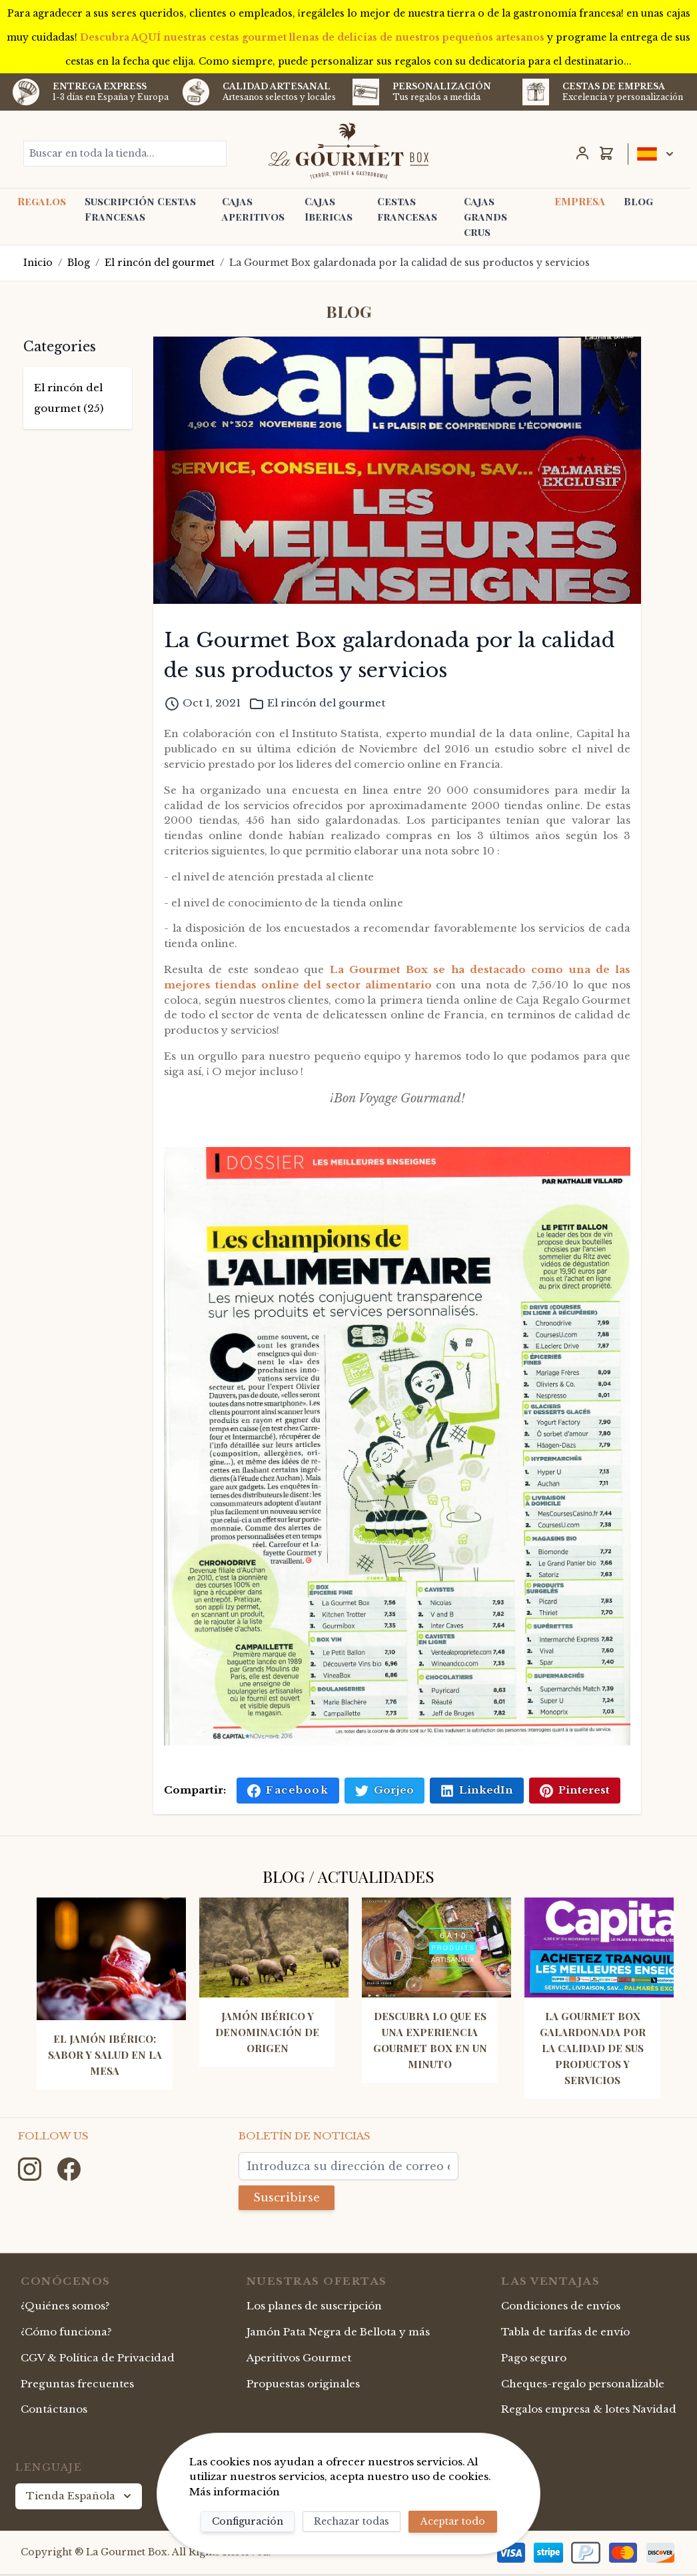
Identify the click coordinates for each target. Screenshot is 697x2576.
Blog (638, 201)
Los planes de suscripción (314, 2307)
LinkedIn (476, 1790)
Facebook (288, 1790)
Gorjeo (384, 1790)
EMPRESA (579, 201)
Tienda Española (80, 2497)
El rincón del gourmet (160, 263)
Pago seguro (533, 2359)
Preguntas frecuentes (77, 2385)
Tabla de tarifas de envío (565, 2333)
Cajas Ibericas (328, 209)
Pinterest (575, 1790)
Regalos (41, 201)
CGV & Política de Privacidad (98, 2359)
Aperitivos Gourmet (299, 2359)
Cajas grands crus (485, 217)
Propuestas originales (303, 2385)
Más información (234, 2491)
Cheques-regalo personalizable (582, 2385)
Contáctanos (54, 2410)
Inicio (38, 263)
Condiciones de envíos (560, 2307)
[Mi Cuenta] (582, 153)
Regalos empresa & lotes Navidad (588, 2410)
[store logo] (348, 151)
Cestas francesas (407, 209)
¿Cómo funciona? (66, 2333)
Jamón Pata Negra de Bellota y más (338, 2333)
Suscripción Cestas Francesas (140, 209)
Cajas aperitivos (253, 209)
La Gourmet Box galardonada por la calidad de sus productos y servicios (409, 263)
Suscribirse (291, 2198)
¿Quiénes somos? (65, 2307)
